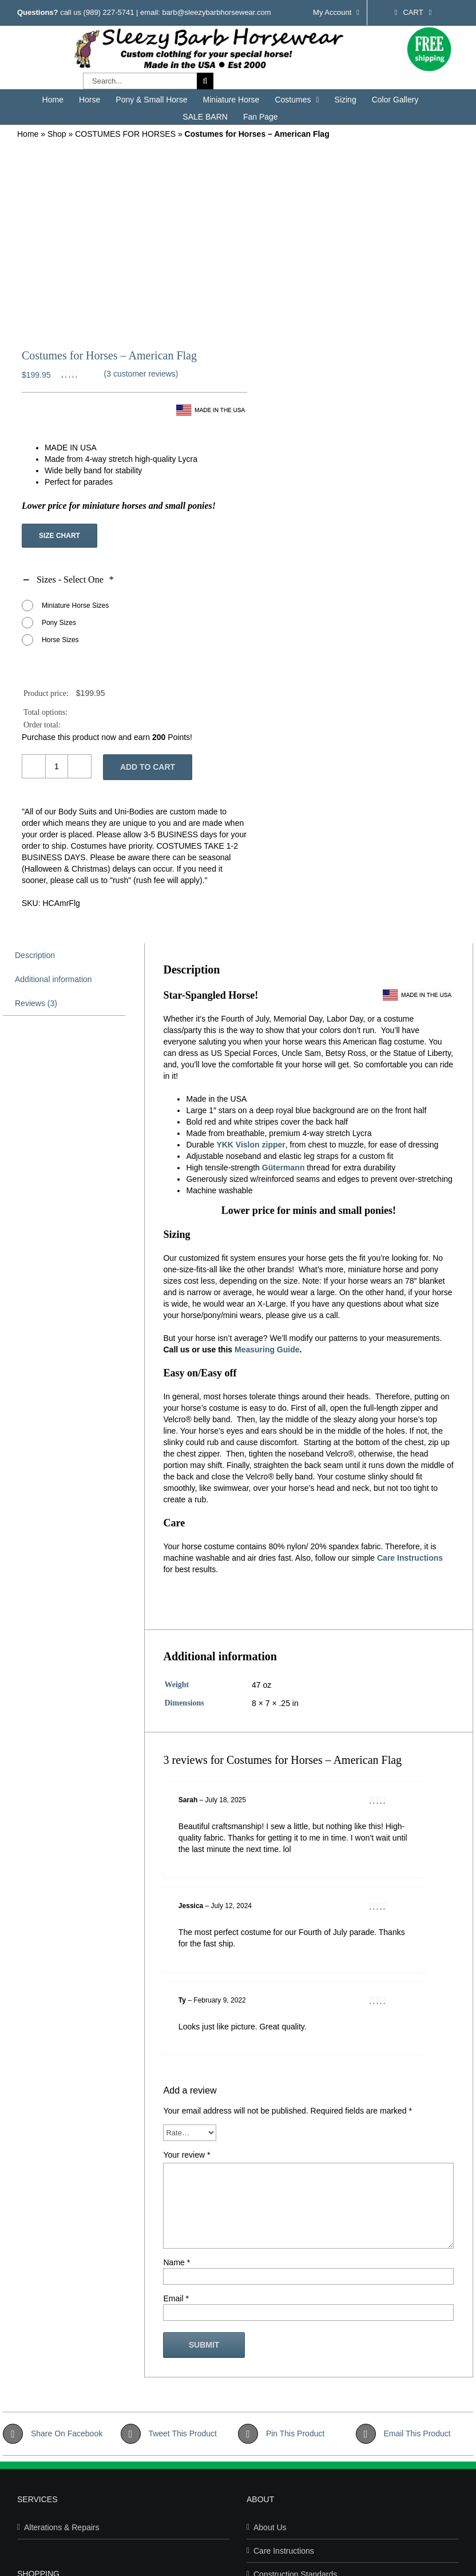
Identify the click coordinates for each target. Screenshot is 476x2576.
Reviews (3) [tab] (36, 1003)
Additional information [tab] (53, 979)
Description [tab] (35, 955)
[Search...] (140, 81)
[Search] (205, 81)
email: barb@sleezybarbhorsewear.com (205, 12)
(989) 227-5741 (109, 12)
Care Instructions (410, 1557)
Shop (56, 134)
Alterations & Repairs (62, 2527)
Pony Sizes (59, 623)
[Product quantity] (56, 766)
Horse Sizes (60, 640)
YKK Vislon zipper (250, 1144)
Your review (186, 2154)
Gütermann (283, 1167)
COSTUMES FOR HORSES (125, 134)
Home (27, 134)
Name (176, 2262)
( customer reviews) (141, 373)
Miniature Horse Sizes (75, 606)
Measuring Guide (267, 1349)
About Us (270, 2527)
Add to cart (147, 766)
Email (175, 2298)
